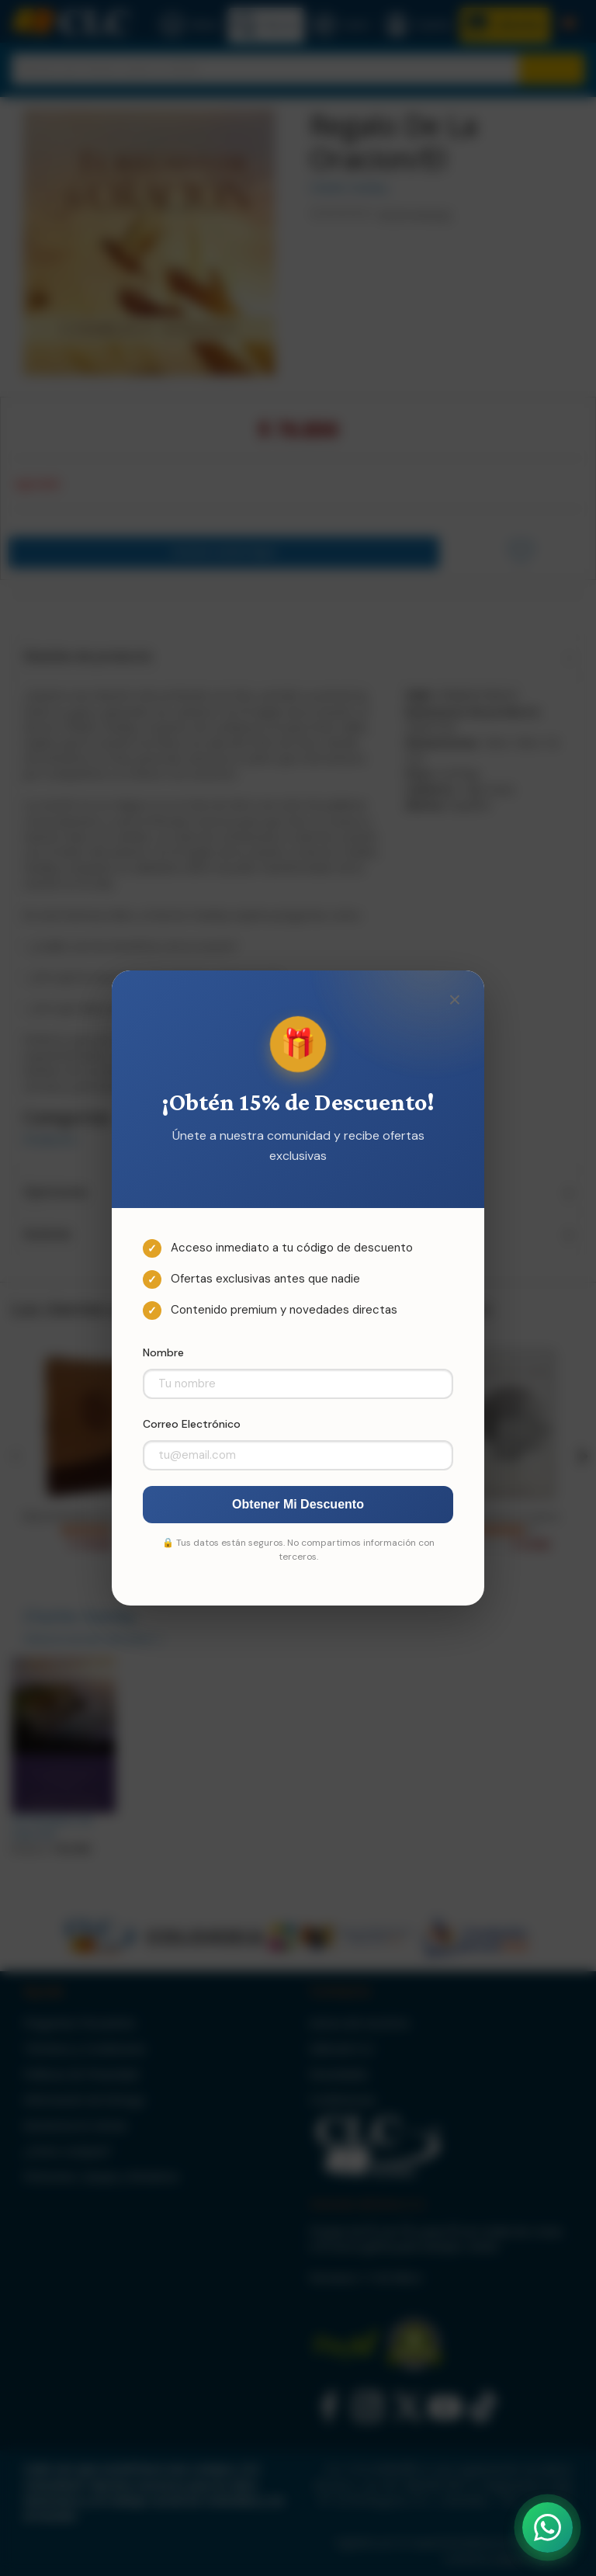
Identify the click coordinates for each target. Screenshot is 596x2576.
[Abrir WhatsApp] (547, 2527)
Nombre (163, 1352)
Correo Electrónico (192, 1424)
